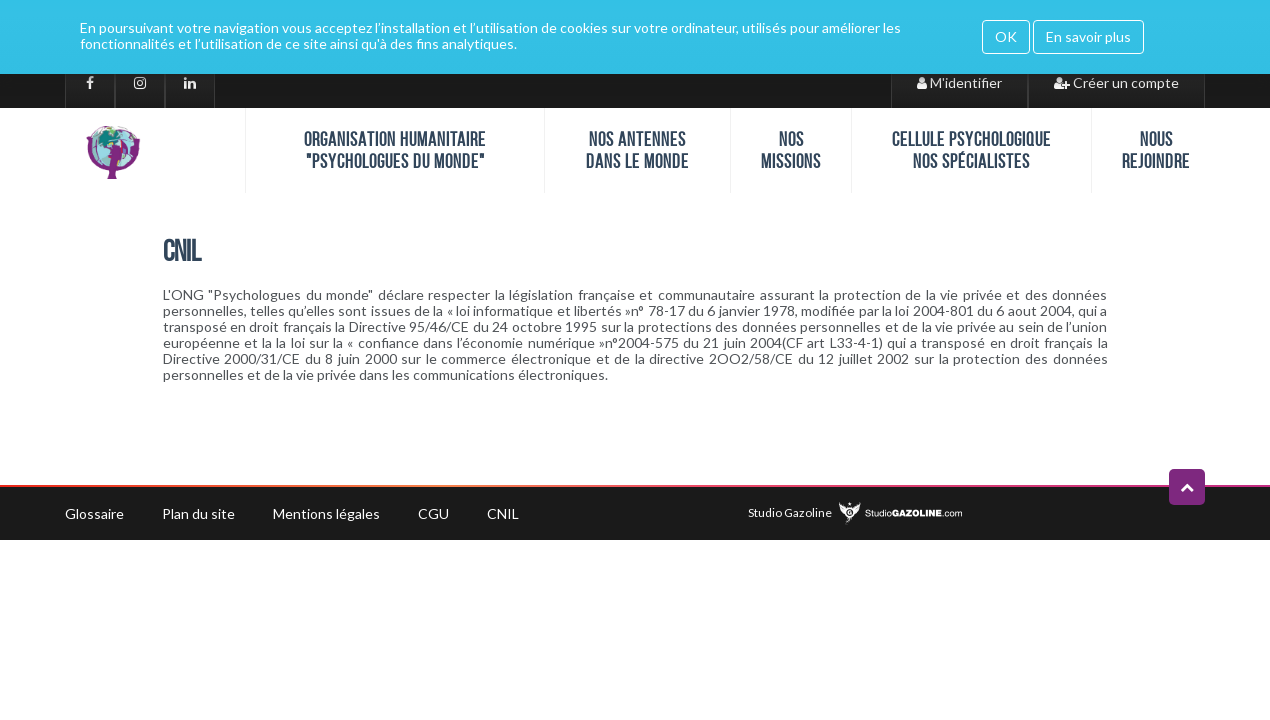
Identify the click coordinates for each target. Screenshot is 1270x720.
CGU (433, 513)
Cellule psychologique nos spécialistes (971, 150)
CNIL (503, 513)
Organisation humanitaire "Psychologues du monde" (395, 150)
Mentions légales (326, 513)
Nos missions (791, 150)
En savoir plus (1088, 36)
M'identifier (959, 82)
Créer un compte (1116, 82)
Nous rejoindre (1156, 150)
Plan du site (198, 513)
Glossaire (94, 513)
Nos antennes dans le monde (637, 150)
